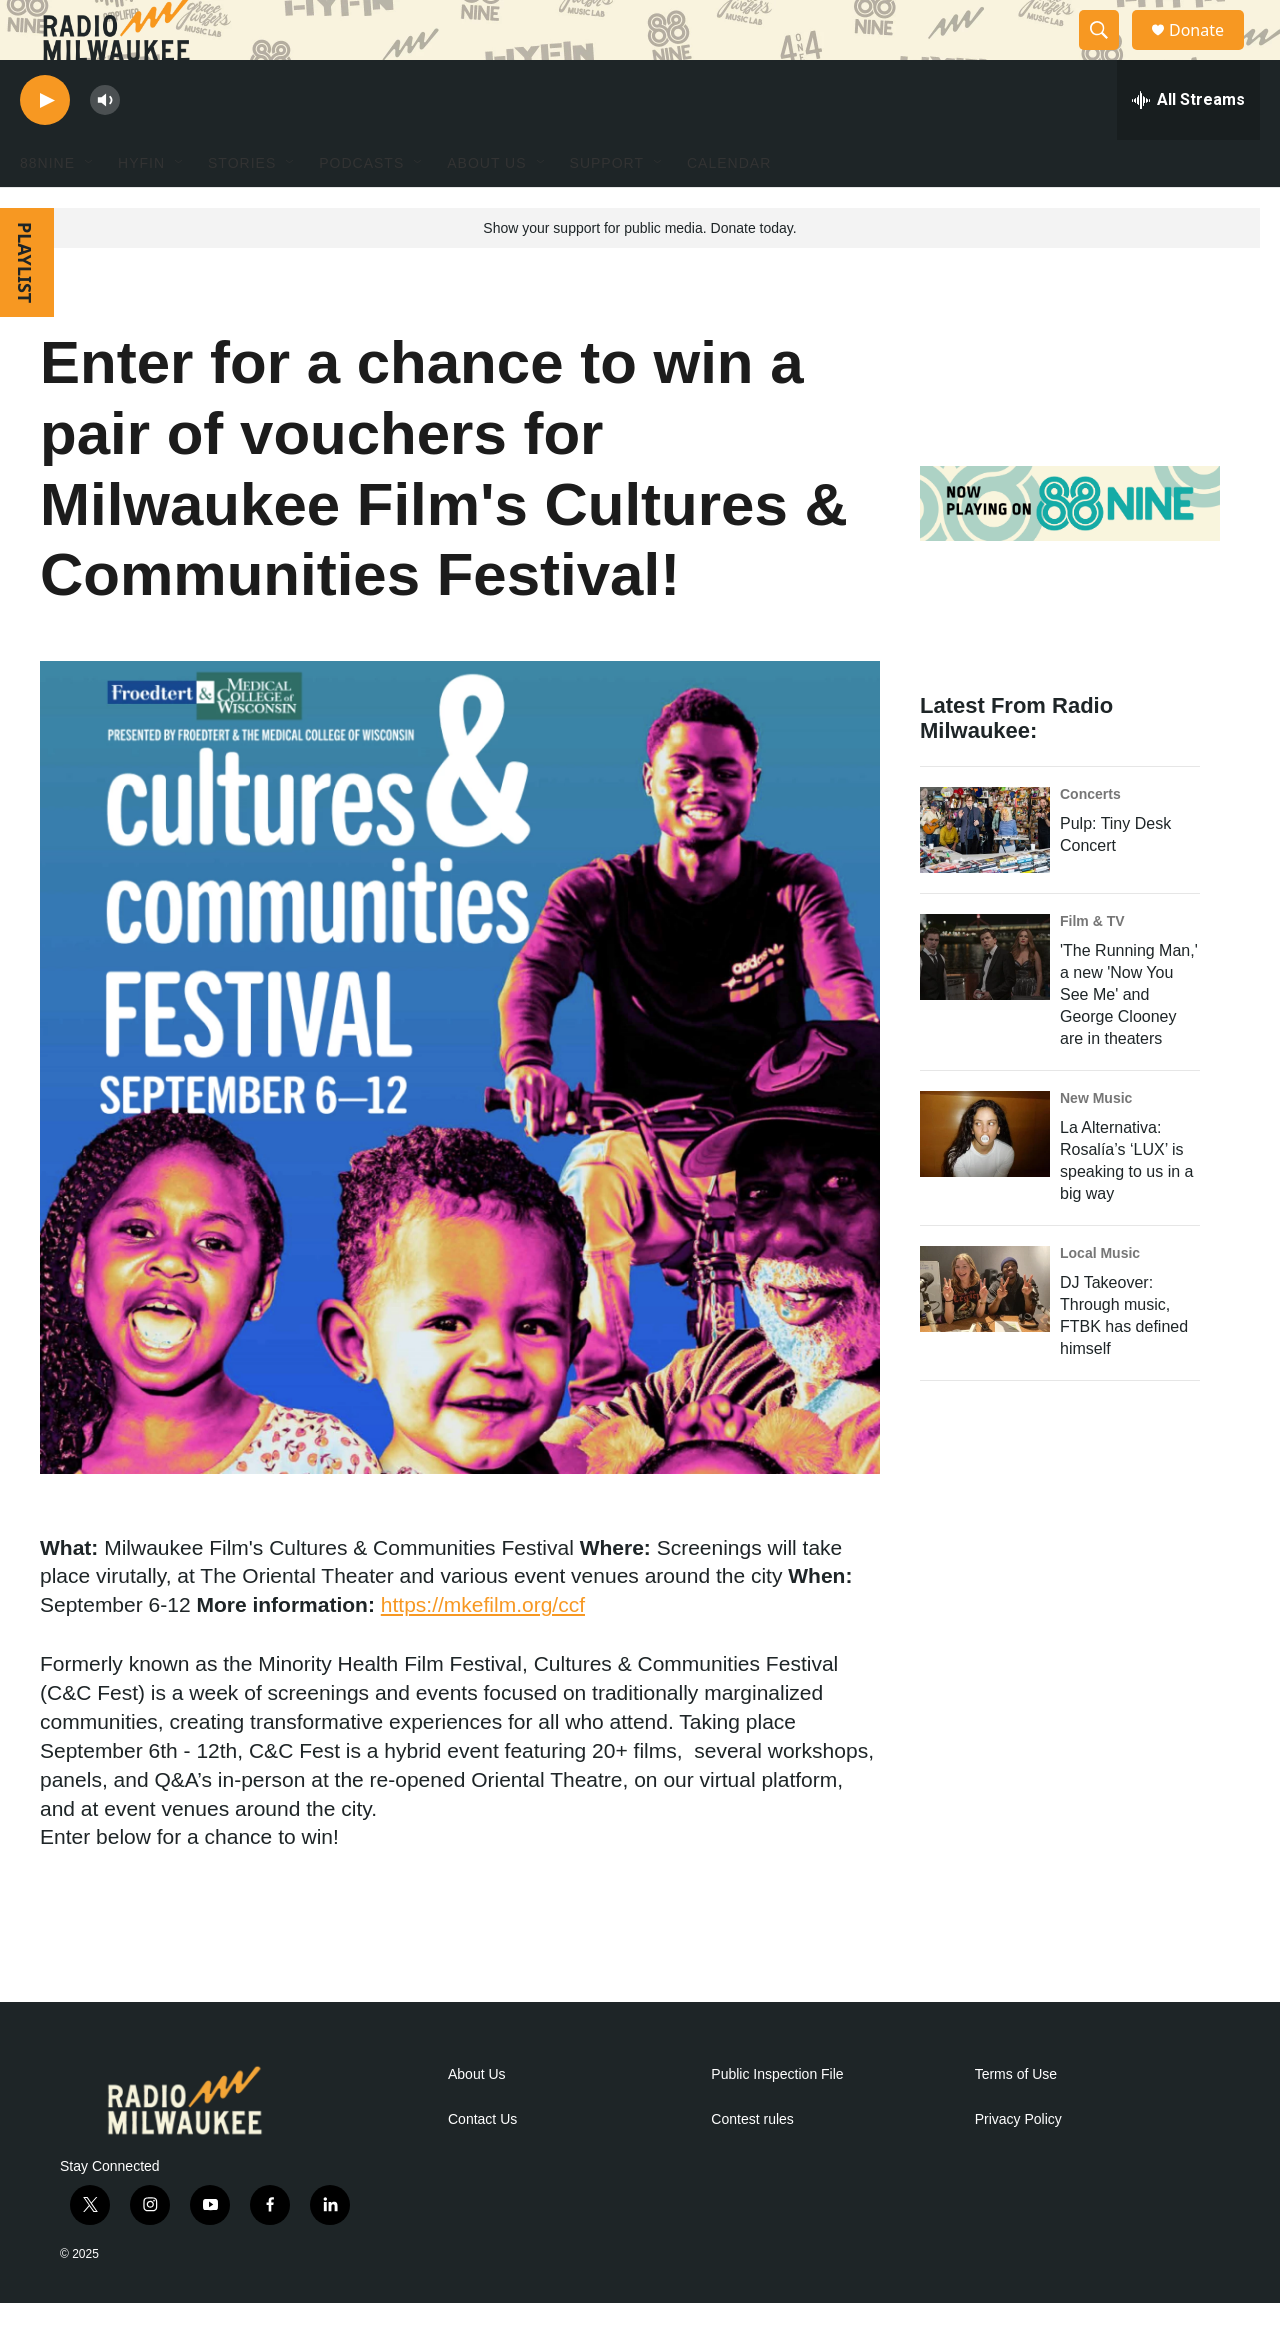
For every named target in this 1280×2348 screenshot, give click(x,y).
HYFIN (141, 208)
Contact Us (482, 2164)
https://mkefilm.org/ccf (483, 1649)
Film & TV (1092, 966)
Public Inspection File (777, 2119)
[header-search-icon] (1108, 53)
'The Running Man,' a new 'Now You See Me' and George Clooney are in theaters (1129, 1039)
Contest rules (752, 2164)
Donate (1209, 52)
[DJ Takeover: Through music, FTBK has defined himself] (985, 1334)
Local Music (1100, 1298)
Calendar (729, 208)
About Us (477, 2119)
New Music (1096, 1143)
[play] (45, 145)
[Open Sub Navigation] (90, 208)
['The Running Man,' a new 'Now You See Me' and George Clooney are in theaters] (985, 1002)
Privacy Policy (1018, 2164)
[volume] (105, 145)
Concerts (1090, 839)
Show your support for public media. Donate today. (639, 273)
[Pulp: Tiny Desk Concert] (985, 875)
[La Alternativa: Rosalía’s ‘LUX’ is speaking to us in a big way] (985, 1179)
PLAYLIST (25, 307)
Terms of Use (1016, 2119)
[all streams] (1188, 145)
